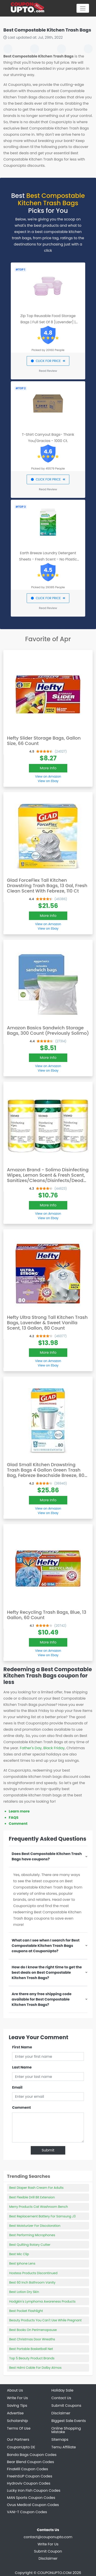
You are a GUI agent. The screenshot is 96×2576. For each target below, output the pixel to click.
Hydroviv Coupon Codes (28, 2483)
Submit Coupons (66, 2405)
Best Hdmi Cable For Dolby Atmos (35, 2367)
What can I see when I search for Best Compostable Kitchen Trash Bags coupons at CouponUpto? (45, 1946)
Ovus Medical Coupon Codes (33, 2504)
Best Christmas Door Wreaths (32, 2339)
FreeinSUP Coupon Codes (29, 2476)
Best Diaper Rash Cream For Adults (36, 2187)
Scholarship (17, 2420)
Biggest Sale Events (68, 2420)
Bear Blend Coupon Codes (30, 2461)
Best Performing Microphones (32, 2235)
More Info (48, 768)
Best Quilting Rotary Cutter (29, 2244)
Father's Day (31, 1748)
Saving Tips (17, 2405)
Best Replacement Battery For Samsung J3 (42, 2216)
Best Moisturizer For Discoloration (35, 2225)
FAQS (13, 1817)
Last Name (22, 2067)
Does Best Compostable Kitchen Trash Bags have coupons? (47, 1856)
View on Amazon (48, 776)
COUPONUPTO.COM (54, 2572)
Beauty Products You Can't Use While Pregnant (45, 2320)
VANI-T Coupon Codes (27, 2512)
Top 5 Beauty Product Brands (32, 2358)
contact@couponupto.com (48, 2537)
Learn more (19, 1811)
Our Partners (18, 2439)
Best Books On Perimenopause (33, 2330)
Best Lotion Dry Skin (24, 2292)
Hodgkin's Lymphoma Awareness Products (42, 2301)
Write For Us (17, 2397)
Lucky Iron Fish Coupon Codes (33, 2490)
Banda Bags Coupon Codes (32, 2454)
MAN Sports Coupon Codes (31, 2497)
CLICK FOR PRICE (48, 361)
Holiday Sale (62, 2390)
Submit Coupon (48, 2551)
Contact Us (61, 2397)
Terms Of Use (19, 2428)
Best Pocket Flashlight (26, 2311)
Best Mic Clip (19, 2254)
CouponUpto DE (21, 2447)
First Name (22, 2047)
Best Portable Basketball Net (31, 2349)
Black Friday (54, 1748)
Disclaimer (48, 2558)
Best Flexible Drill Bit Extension (32, 2197)
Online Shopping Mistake (66, 2430)
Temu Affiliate (63, 2447)
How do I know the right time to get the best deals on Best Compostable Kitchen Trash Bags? (47, 1972)
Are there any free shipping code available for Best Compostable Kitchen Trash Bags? (42, 1999)
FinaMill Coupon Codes (27, 2469)
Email (17, 2087)
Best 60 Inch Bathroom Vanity (32, 2282)
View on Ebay (48, 781)
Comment (18, 1823)
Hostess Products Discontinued (33, 2273)
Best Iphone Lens (22, 2263)
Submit (48, 2150)
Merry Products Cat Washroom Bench (38, 2206)
